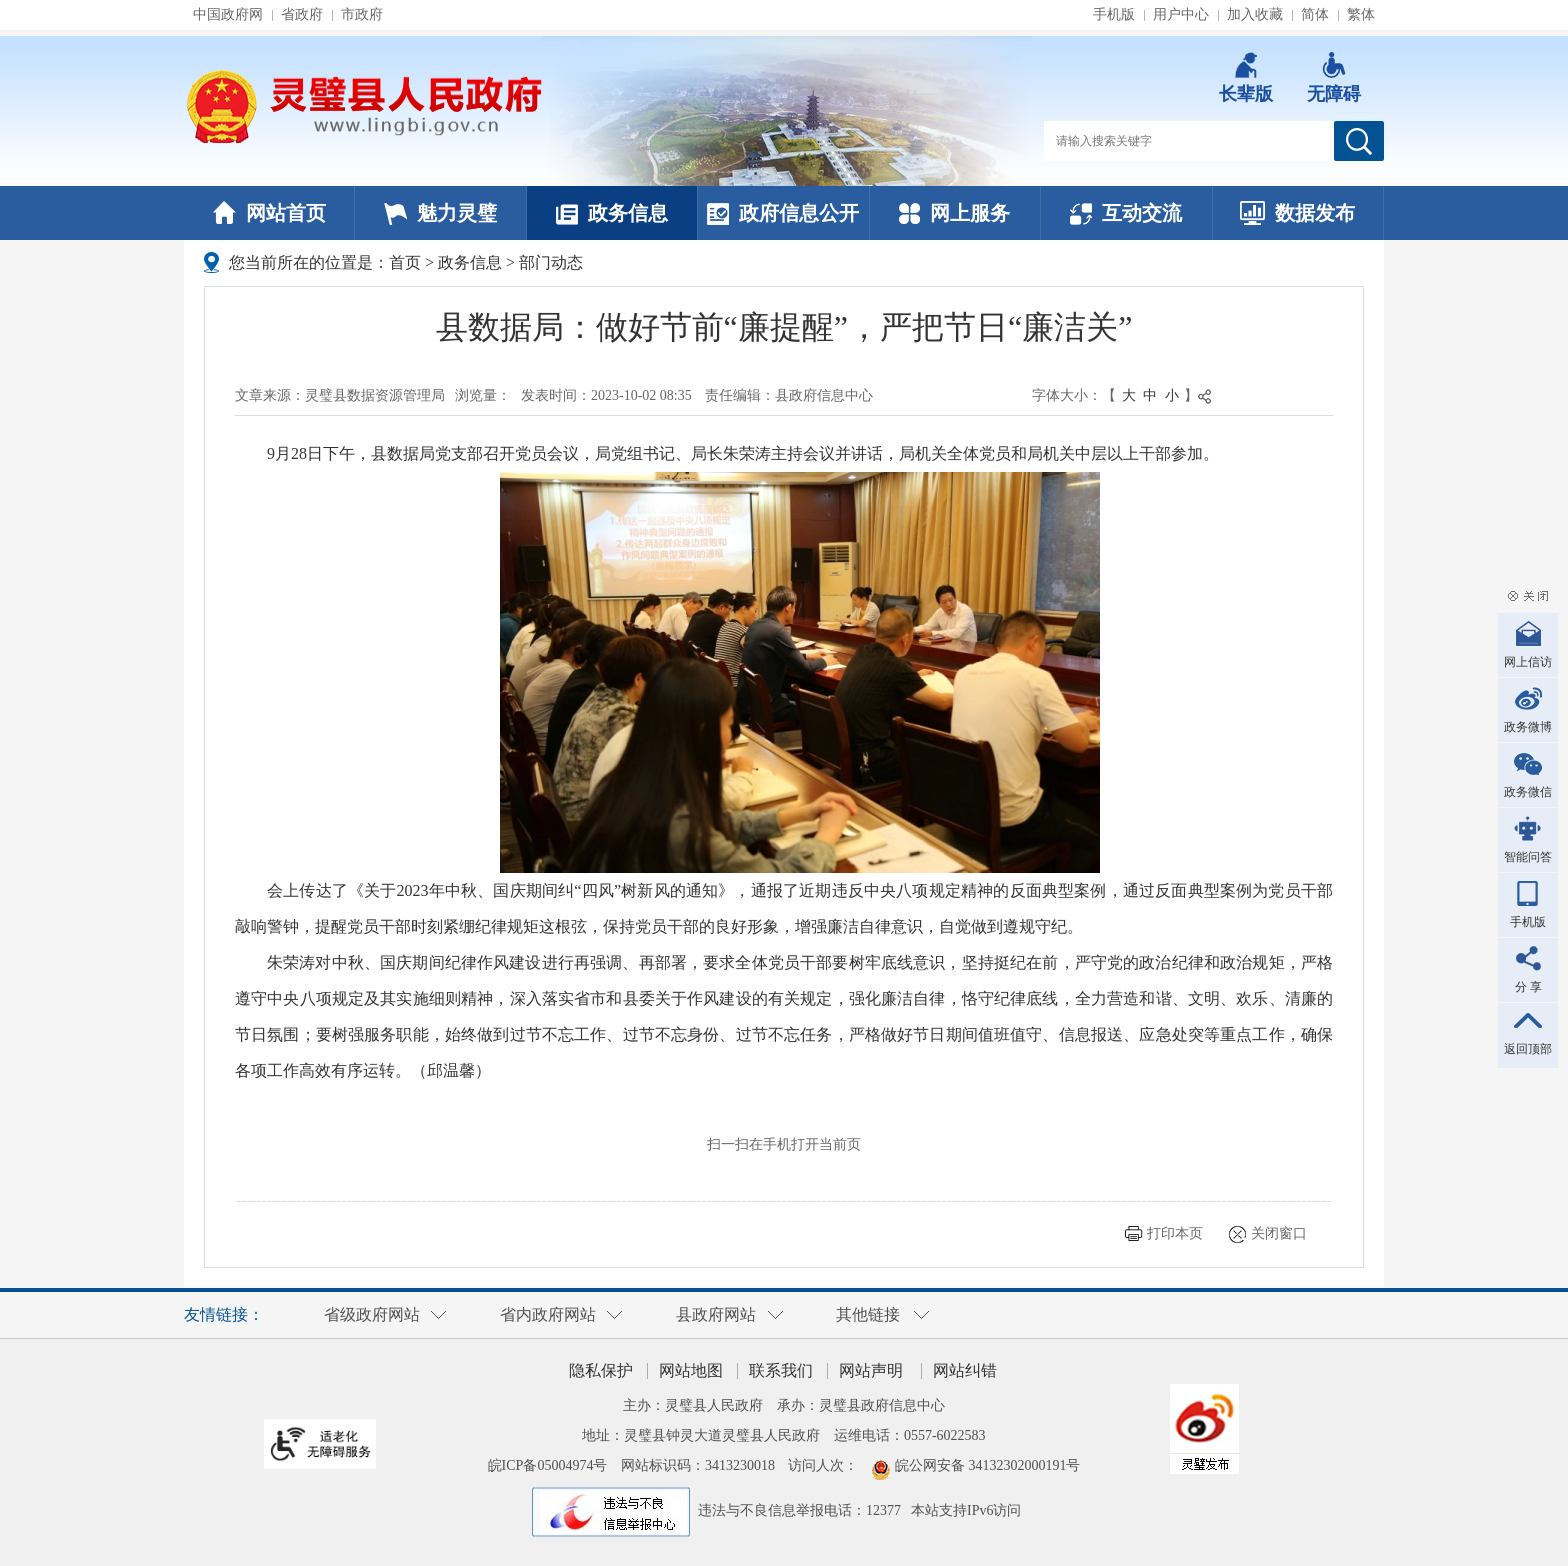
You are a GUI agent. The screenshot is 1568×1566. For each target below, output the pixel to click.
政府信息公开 (783, 213)
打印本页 (1175, 1233)
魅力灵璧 (440, 213)
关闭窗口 (1279, 1233)
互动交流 (1126, 213)
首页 (405, 262)
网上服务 (954, 213)
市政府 (362, 14)
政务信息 (612, 213)
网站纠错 (965, 1370)
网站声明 (871, 1370)
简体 (1315, 14)
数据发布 (1297, 213)
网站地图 (691, 1370)
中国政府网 (228, 14)
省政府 (302, 14)
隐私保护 (601, 1370)
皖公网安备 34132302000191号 (988, 1465)
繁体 (1361, 14)
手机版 (1114, 14)
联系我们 (781, 1370)
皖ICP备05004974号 (548, 1465)
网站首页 (269, 213)
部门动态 (551, 262)
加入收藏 (1255, 14)
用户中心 (1181, 14)
